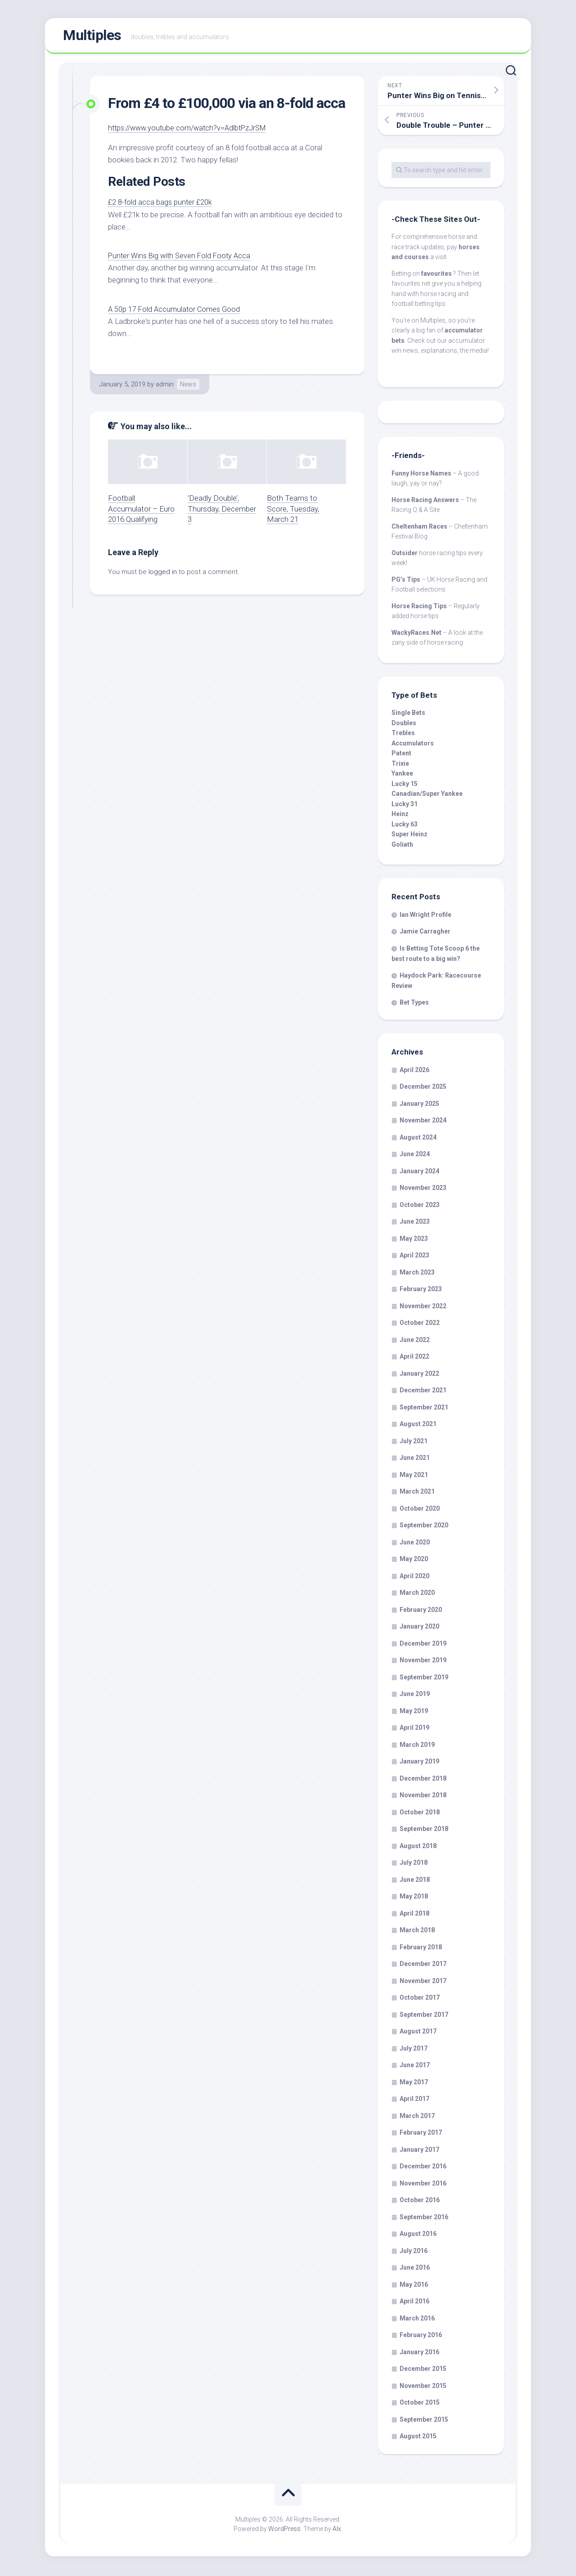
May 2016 (414, 2286)
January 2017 (419, 2151)
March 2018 (417, 1932)
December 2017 (423, 1966)
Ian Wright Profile (425, 916)
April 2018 (414, 1915)
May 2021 (414, 1476)
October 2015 (420, 2404)
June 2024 (415, 1156)
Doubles (404, 724)
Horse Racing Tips (419, 607)
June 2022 (415, 1341)
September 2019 (424, 1679)
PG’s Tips (406, 581)
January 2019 (419, 1763)
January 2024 (419, 1172)
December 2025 (423, 1088)
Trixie (400, 765)
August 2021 (418, 1426)
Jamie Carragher (425, 933)
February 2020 (421, 1611)
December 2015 (423, 2370)
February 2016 (421, 2337)
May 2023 (414, 1240)
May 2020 (414, 1561)
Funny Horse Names (421, 475)
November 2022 (423, 1307)
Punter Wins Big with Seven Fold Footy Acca (181, 257)
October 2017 (420, 1999)
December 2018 (423, 1780)
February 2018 (421, 1948)
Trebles (403, 735)
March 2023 (417, 1274)
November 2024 (423, 1122)
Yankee (402, 775)
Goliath (402, 846)
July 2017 (414, 2050)
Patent (401, 755)
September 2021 (424, 1409)
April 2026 (414, 1071)
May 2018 (414, 1898)
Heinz (400, 816)
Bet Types (414, 1004)
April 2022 (414, 1358)
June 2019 (415, 1696)
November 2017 (423, 1982)
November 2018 (423, 1797)
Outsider (405, 554)
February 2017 (421, 2134)
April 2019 (414, 1729)
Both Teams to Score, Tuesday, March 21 (293, 510)
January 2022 (419, 1375)
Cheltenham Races (419, 528)
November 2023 (423, 1190)
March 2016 (417, 2320)
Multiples (92, 36)
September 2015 (424, 2421)
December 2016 (423, 2168)
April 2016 (414, 2303)
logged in (162, 574)
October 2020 (420, 1510)
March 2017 (417, 2117)
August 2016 (418, 2235)
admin (165, 386)
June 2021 (415, 1459)
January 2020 (419, 1628)
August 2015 (418, 2438)
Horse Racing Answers (425, 501)
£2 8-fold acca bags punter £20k (161, 204)
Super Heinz (410, 836)
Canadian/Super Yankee (427, 795)
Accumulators (413, 745)
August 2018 (418, 1847)
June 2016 (415, 2269)
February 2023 (421, 1291)
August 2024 (418, 1139)
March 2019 (417, 1746)
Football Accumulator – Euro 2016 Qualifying (141, 510)
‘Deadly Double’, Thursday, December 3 (222, 510)
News (188, 386)
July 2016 (414, 2252)
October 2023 (420, 1206)
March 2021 (417, 1493)
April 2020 (414, 1577)
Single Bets (408, 714)
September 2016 (424, 2218)
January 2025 (419, 1105)
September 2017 (424, 2016)
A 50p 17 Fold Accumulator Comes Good (175, 310)
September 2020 (424, 1527)
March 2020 (417, 1594)
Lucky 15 (405, 785)
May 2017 (414, 2083)
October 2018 (420, 1814)
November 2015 (423, 2387)
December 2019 (423, 1645)
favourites (436, 275)
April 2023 (414, 1257)
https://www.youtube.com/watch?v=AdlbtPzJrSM (191, 129)
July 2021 (414, 1442)
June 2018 (415, 1881)
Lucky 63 (405, 826)
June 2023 (415, 1223)
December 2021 (423, 1392)
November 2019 (423, 1662)
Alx (337, 2530)
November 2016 (423, 2185)
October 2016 (420, 2202)
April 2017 (414, 2101)
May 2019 (414, 1712)
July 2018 (414, 1864)
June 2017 (415, 2067)
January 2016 (419, 2353)
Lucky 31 (405, 805)
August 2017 (418, 2033)
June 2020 (415, 1544)
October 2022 (420, 1324)
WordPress (284, 2530)
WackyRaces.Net (416, 634)
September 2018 (424, 1831)
